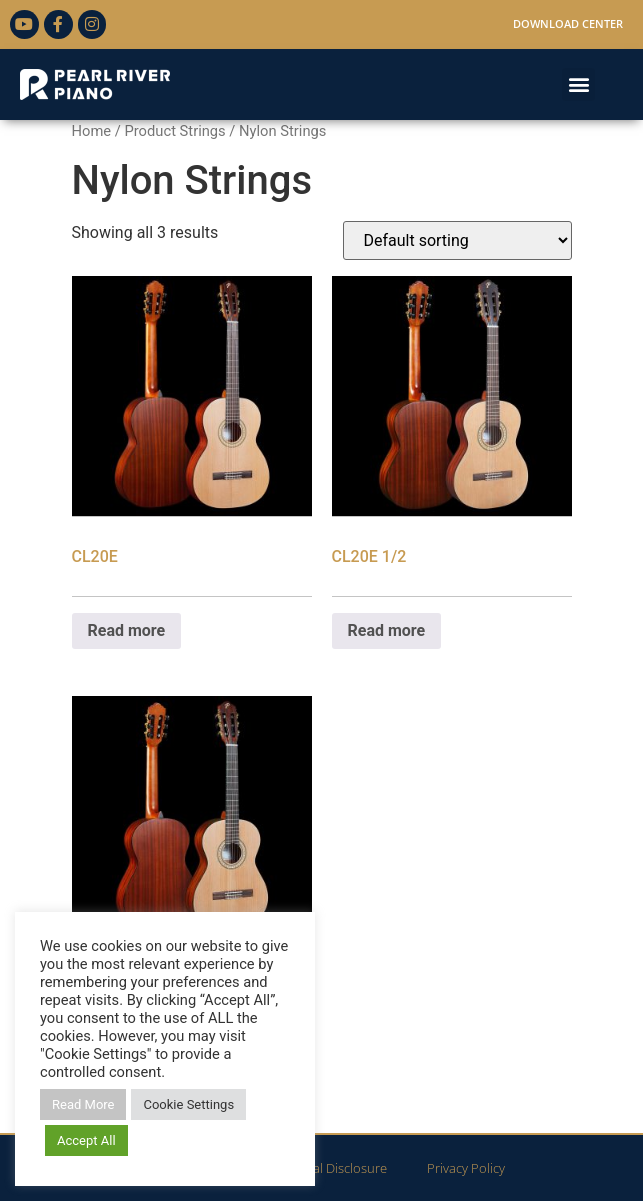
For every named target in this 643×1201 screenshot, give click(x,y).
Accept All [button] (86, 1140)
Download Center (568, 23)
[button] (578, 84)
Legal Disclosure (339, 1168)
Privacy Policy (466, 1168)
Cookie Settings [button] (188, 1104)
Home (92, 131)
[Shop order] (457, 240)
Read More (83, 1104)
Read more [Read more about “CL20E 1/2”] (387, 630)
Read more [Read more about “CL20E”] (127, 630)
